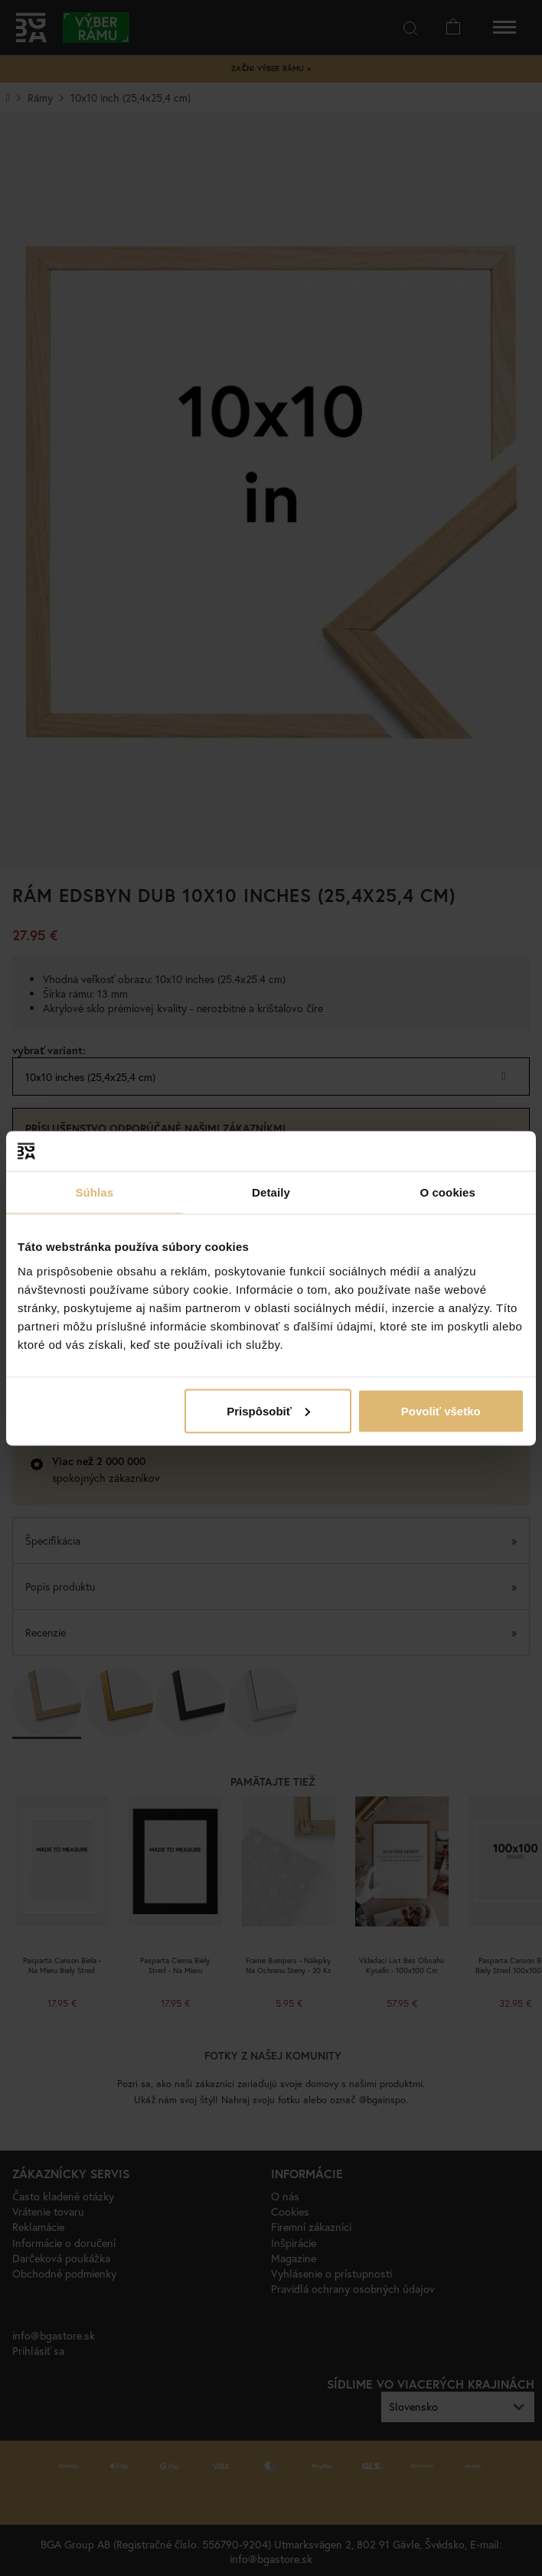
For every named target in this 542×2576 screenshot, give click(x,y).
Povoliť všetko (441, 1410)
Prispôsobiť (268, 1410)
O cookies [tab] (447, 1192)
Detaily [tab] (271, 1192)
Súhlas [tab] (94, 1192)
